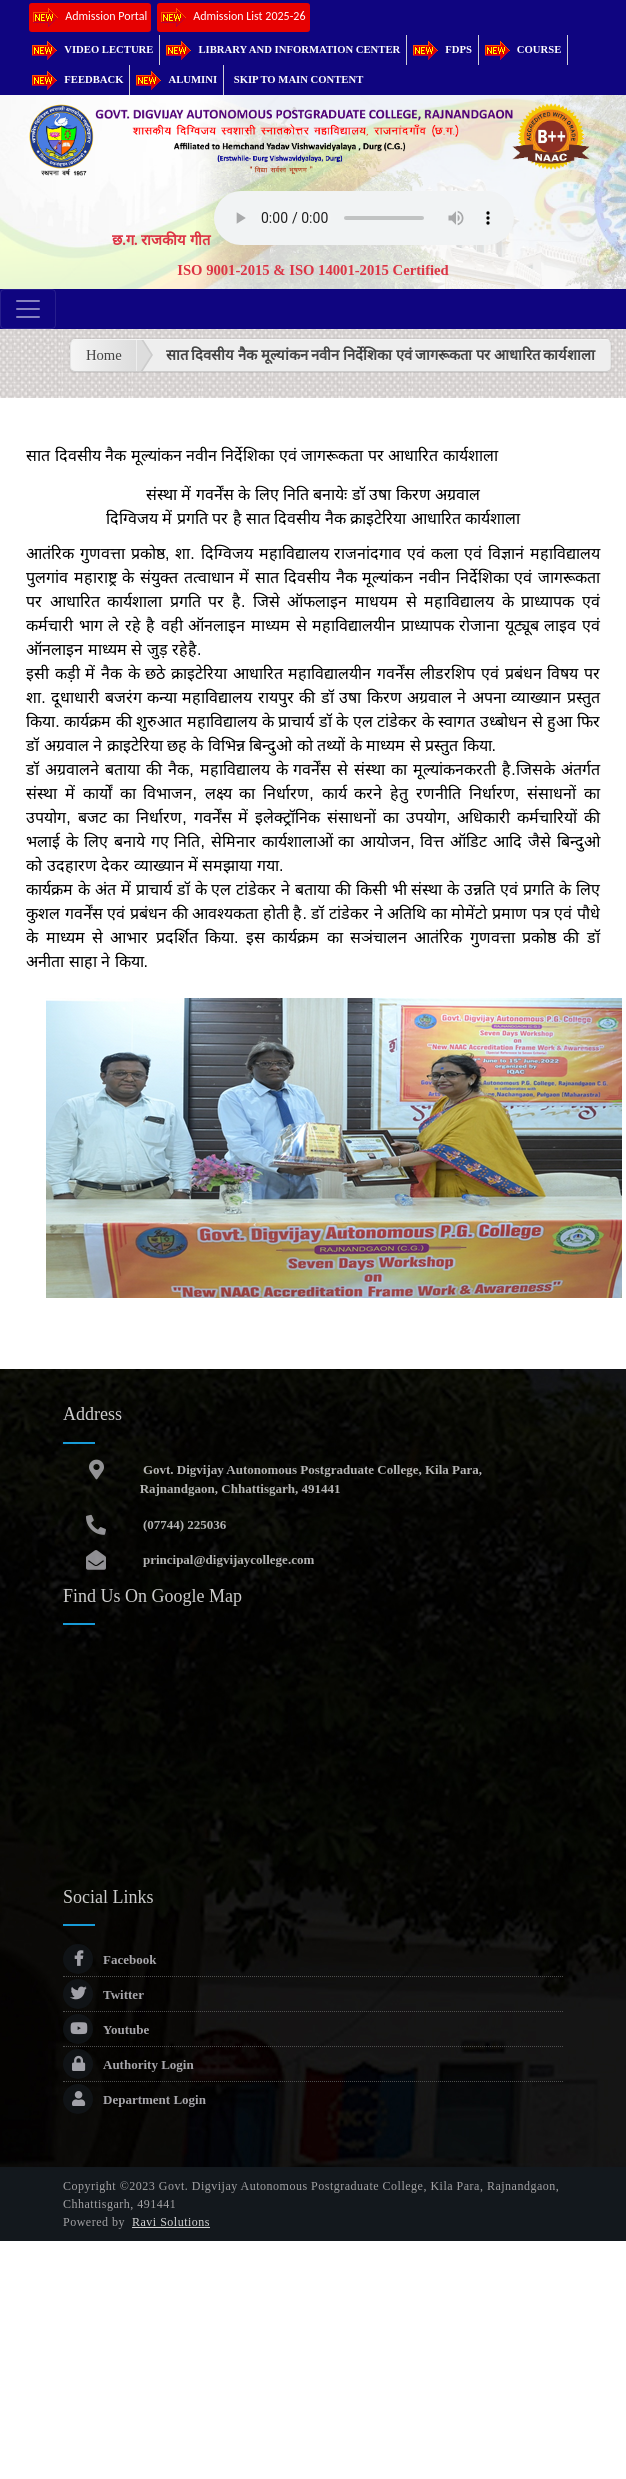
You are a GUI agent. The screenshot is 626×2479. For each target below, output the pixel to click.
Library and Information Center (283, 49)
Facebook (109, 1959)
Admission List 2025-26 (233, 17)
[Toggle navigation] (28, 309)
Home (104, 355)
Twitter (103, 1994)
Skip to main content (299, 79)
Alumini (176, 79)
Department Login (134, 2099)
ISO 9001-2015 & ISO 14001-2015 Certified (313, 270)
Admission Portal (90, 17)
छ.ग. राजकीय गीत (161, 240)
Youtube (106, 2029)
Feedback (77, 79)
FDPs (442, 49)
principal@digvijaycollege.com (227, 1559)
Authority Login (128, 2064)
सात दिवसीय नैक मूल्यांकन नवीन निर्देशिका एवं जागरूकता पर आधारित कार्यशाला (381, 355)
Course (523, 49)
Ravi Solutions (171, 2222)
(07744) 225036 (183, 1524)
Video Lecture (92, 49)
